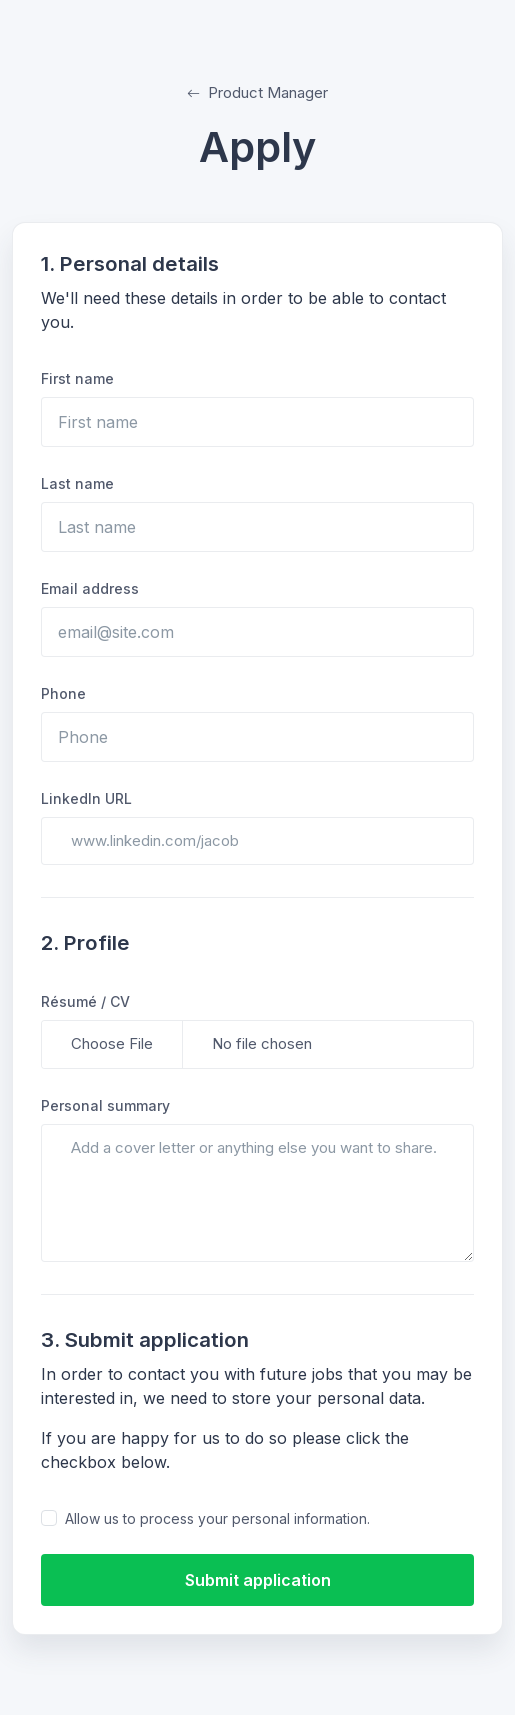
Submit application (258, 1580)
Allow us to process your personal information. (217, 1518)
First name (77, 378)
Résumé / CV (85, 1001)
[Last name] (257, 527)
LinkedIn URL (86, 798)
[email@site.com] (257, 632)
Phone (63, 693)
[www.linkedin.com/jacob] (257, 841)
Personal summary (105, 1105)
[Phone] (257, 737)
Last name (77, 483)
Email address (90, 588)
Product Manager (257, 92)
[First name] (257, 422)
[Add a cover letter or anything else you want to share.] (257, 1193)
